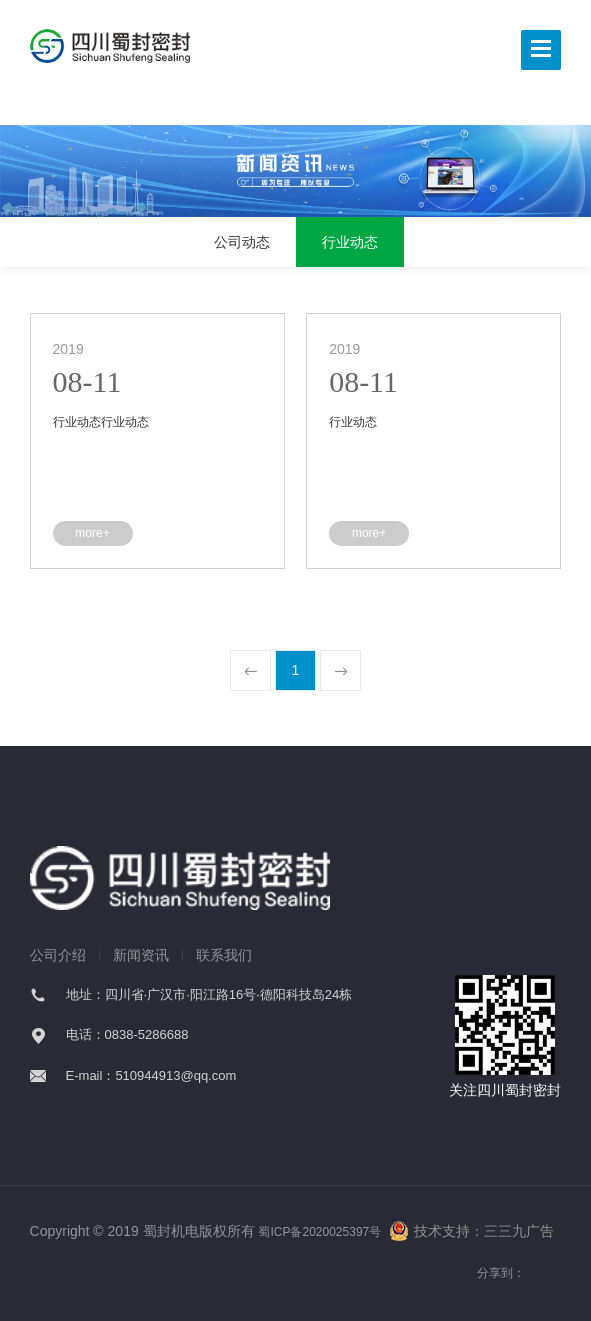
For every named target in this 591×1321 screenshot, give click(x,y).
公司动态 (242, 242)
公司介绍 (58, 955)
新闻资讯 (141, 955)
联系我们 (224, 955)
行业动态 (350, 242)
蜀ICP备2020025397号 (319, 1232)
